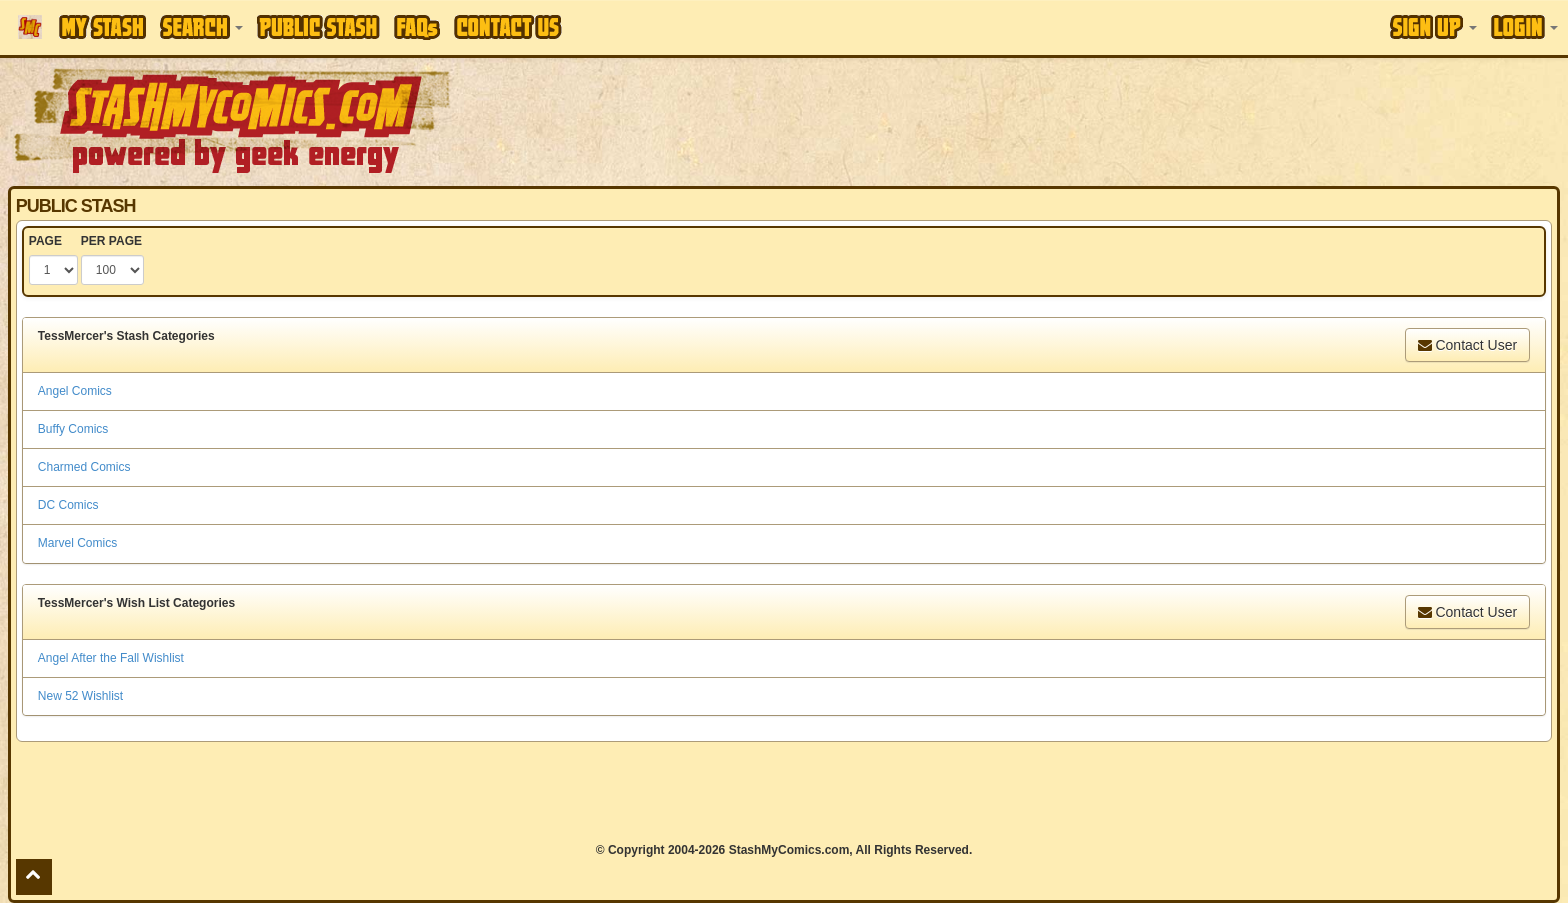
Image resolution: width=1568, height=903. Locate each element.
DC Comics (68, 505)
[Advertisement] (1107, 120)
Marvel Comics (77, 543)
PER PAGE (111, 241)
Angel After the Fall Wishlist (111, 658)
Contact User (1468, 345)
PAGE (45, 241)
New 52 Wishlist (80, 696)
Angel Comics (75, 391)
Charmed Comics (84, 467)
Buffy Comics (73, 429)
